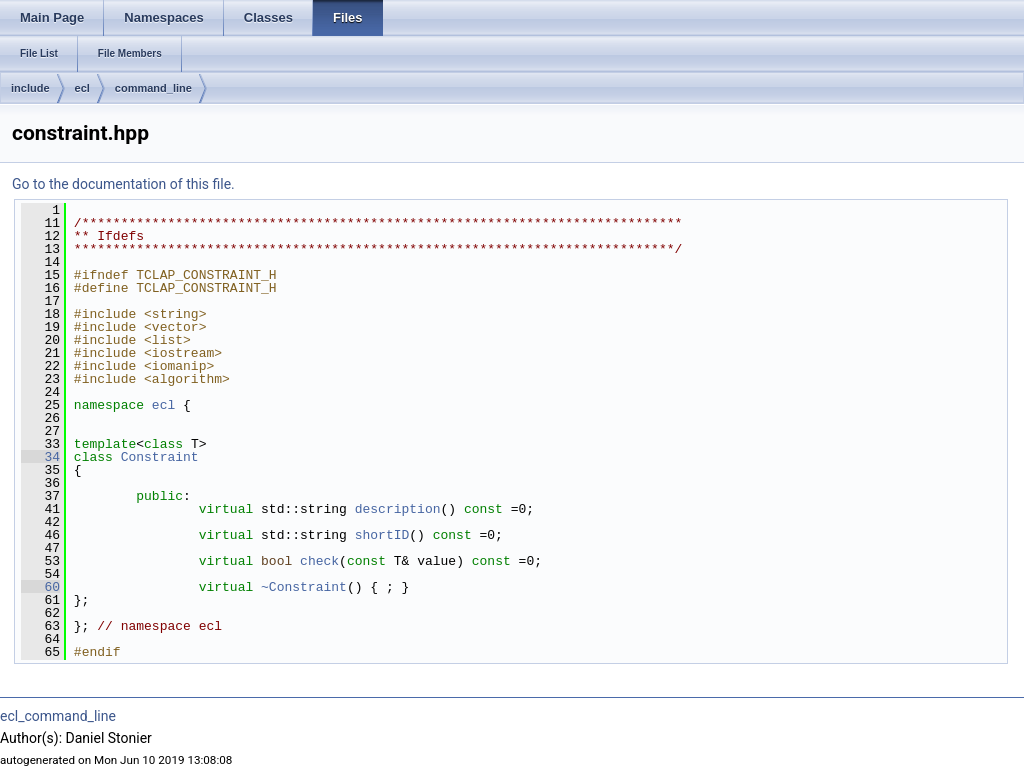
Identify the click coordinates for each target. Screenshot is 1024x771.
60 (40, 587)
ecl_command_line (58, 716)
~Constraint (304, 587)
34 (40, 457)
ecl (82, 88)
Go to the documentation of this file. (123, 184)
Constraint (160, 457)
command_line (153, 88)
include (30, 88)
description (398, 509)
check (319, 561)
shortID (382, 535)
